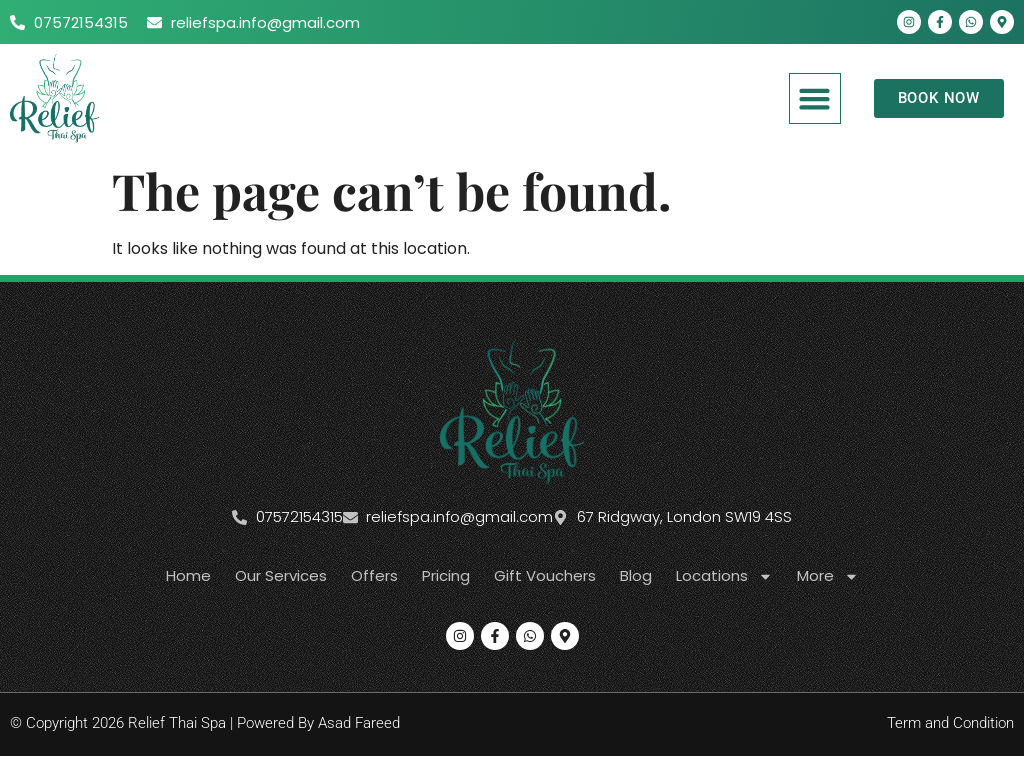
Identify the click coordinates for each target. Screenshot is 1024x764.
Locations (724, 576)
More (828, 576)
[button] (815, 99)
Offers (374, 575)
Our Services (281, 575)
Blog (636, 575)
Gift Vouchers (545, 575)
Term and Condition (950, 723)
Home (188, 575)
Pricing (446, 575)
